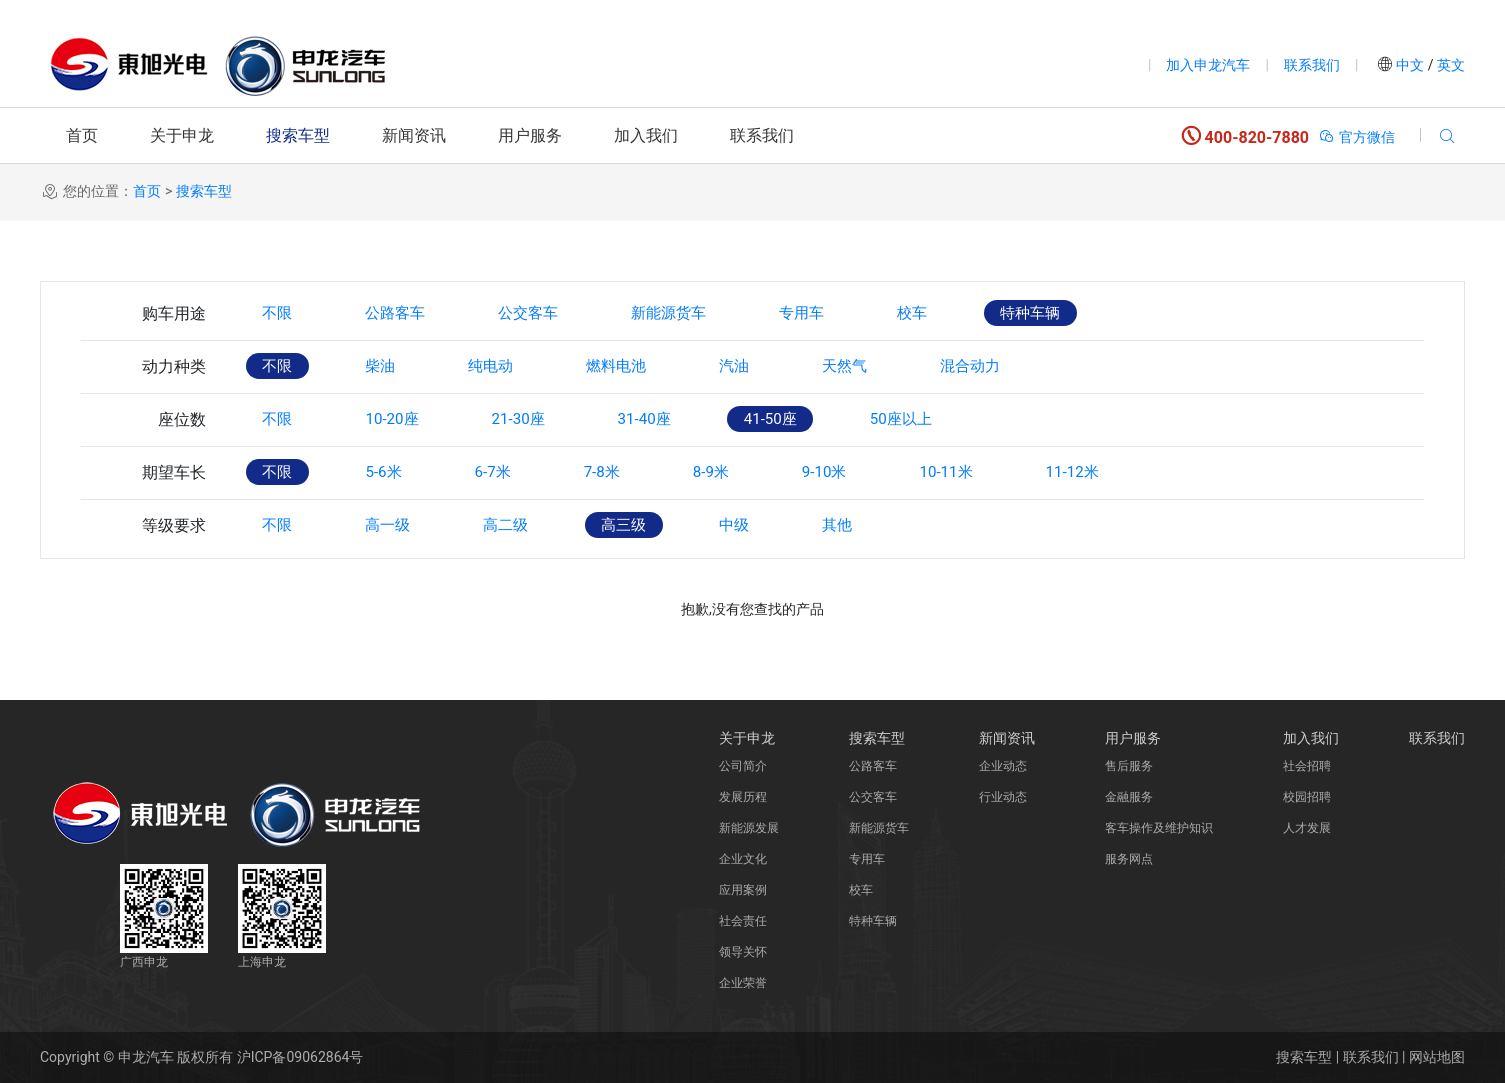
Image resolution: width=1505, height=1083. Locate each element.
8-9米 (752, 472)
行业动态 (1003, 797)
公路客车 (410, 313)
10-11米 (1007, 472)
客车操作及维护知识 (1159, 828)
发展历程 (743, 797)
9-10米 (875, 472)
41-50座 (815, 419)
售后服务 (1129, 766)
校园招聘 (1307, 797)
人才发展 (1307, 828)
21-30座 (542, 419)
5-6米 (397, 472)
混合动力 (1034, 366)
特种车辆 (1098, 313)
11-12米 (1143, 472)
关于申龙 (182, 135)
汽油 (778, 366)
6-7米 (515, 472)
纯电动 (514, 366)
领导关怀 (743, 952)
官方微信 (1356, 137)
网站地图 (1437, 1057)
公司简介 (743, 766)
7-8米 (634, 472)
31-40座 (679, 419)
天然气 (898, 366)
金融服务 (1129, 797)
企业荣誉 (743, 983)
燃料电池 (650, 366)
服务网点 (1129, 859)
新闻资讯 (414, 135)
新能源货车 (706, 313)
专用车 (850, 313)
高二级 (530, 525)
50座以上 (957, 419)
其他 (890, 525)
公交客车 (554, 313)
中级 (778, 525)
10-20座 (406, 419)
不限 (282, 313)
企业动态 (1003, 766)
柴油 (394, 366)
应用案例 (743, 890)
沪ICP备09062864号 (300, 1057)
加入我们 (646, 135)
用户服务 (530, 135)
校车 (970, 313)
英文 (1449, 65)
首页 (82, 135)
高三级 (658, 525)
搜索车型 (298, 135)
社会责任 (743, 921)
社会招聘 (1307, 766)
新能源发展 (749, 828)
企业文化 (743, 859)
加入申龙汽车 (1208, 65)
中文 (1410, 65)
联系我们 (1312, 65)
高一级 (402, 525)
